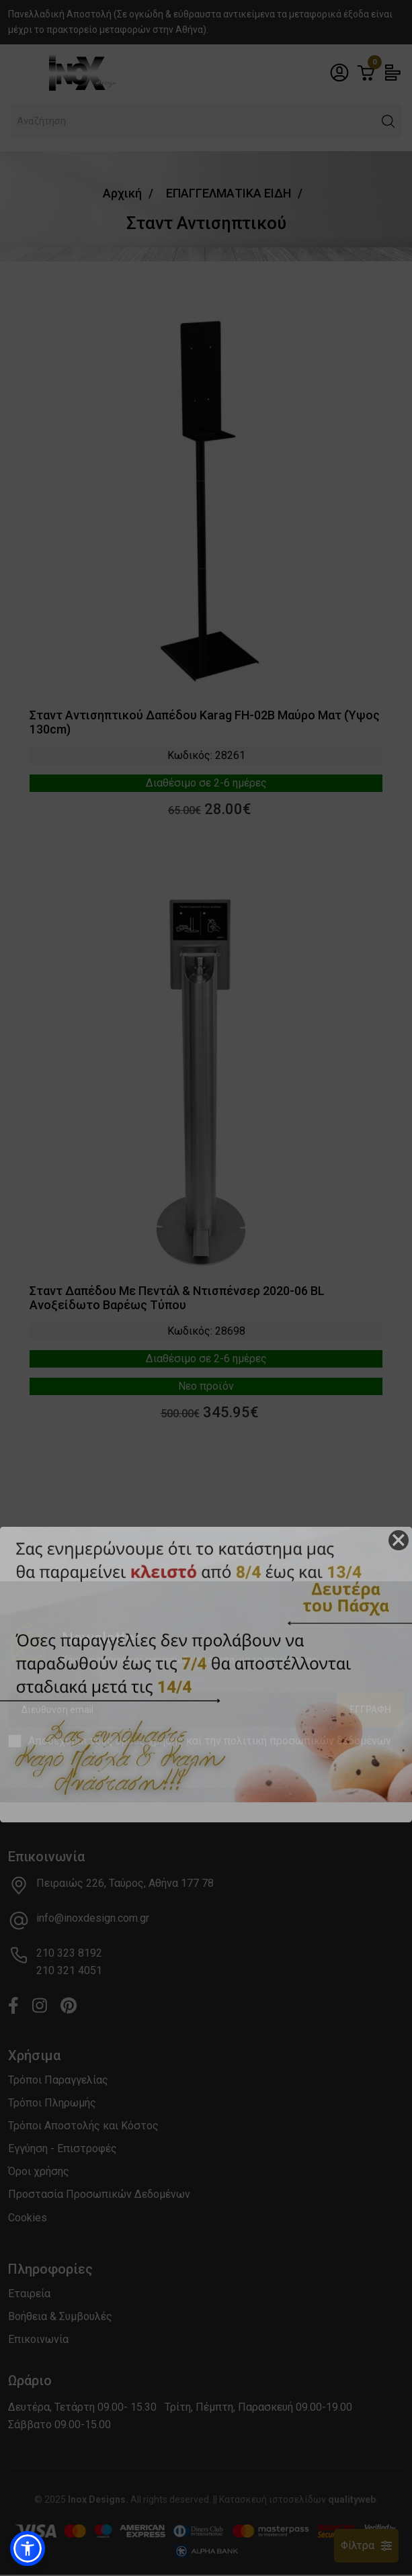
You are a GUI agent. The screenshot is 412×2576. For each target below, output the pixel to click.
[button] (27, 2548)
